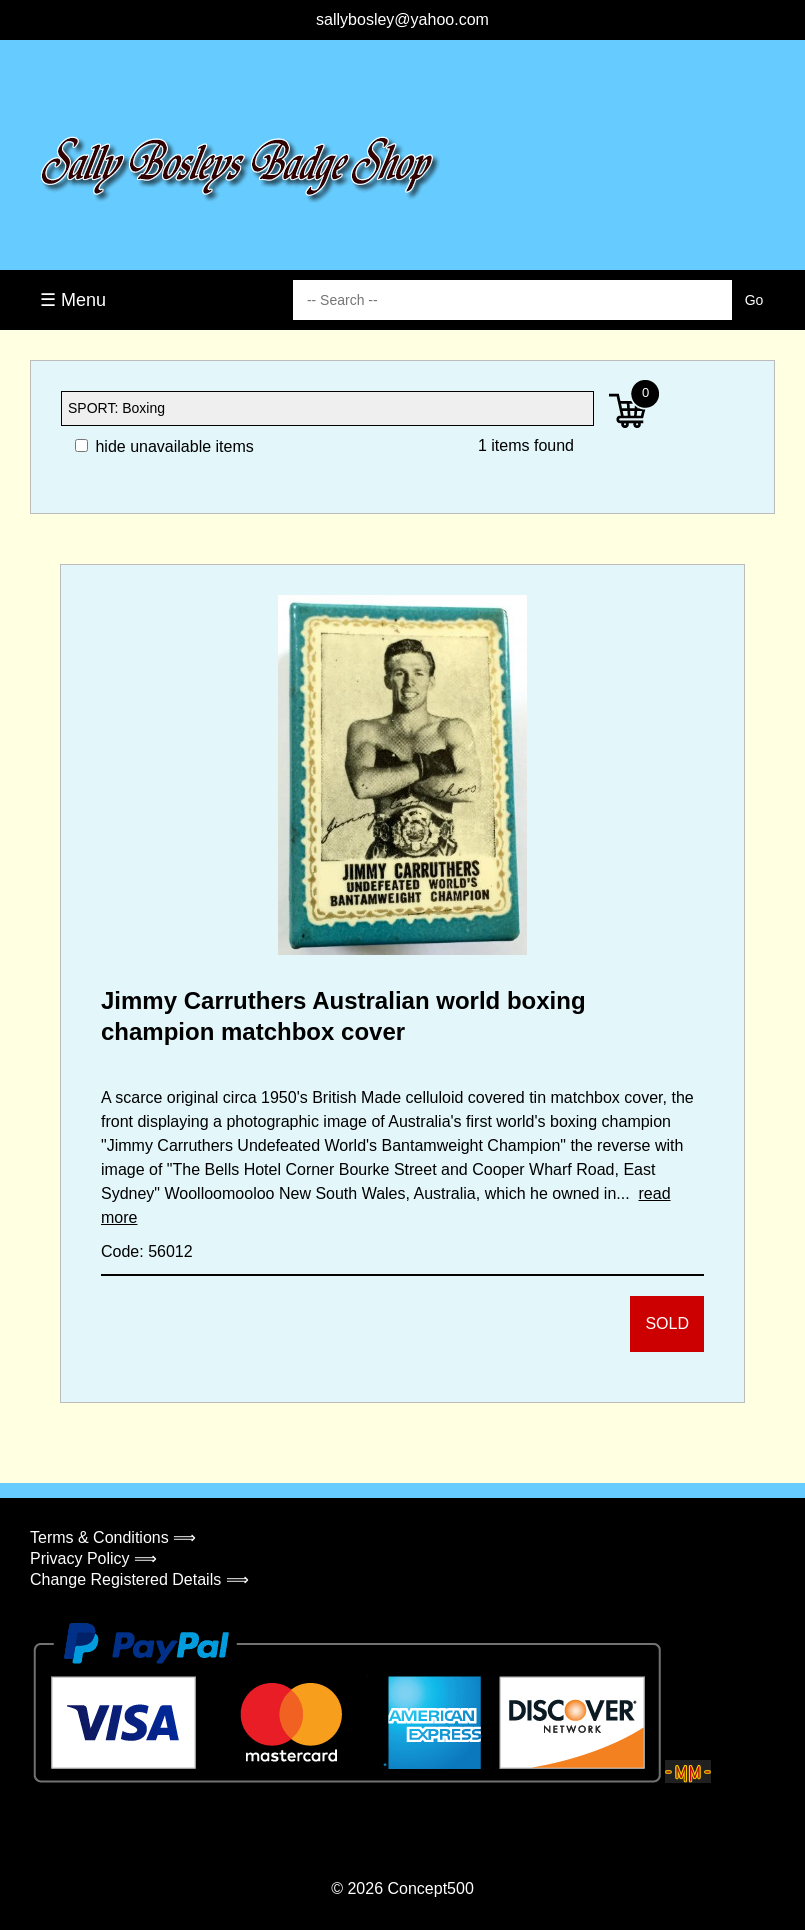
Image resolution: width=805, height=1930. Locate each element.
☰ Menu (73, 300)
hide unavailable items (164, 446)
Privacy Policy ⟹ (93, 1558)
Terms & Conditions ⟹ (113, 1537)
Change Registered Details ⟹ (139, 1579)
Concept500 (430, 1888)
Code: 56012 (147, 1251)
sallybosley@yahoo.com (402, 19)
